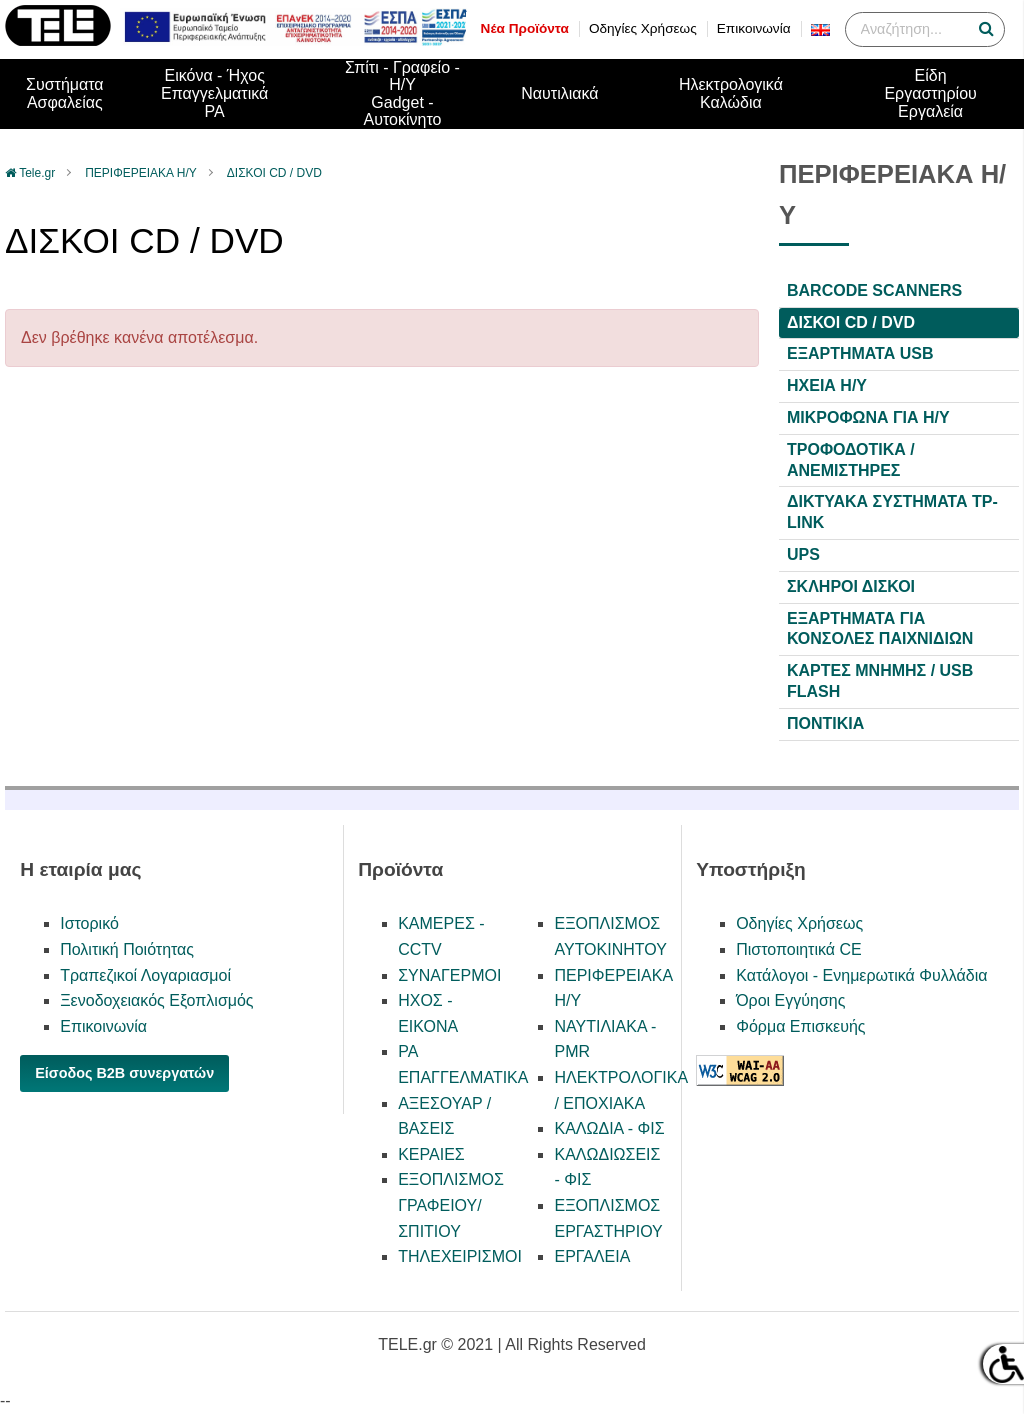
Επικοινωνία (754, 28)
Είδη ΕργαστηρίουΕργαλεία (930, 93)
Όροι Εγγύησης (790, 1000)
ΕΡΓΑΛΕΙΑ (592, 1256)
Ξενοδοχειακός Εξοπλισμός (156, 1000)
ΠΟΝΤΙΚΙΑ (825, 723)
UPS (803, 554)
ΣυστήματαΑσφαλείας (65, 93)
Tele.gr (37, 173)
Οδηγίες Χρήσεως (643, 28)
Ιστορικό (89, 923)
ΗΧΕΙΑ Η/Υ (827, 385)
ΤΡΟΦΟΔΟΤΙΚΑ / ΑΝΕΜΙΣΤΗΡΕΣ (851, 460)
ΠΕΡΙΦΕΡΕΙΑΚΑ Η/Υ (141, 173)
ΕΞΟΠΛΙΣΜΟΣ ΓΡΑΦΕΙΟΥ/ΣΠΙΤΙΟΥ (451, 1205)
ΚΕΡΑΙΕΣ (431, 1154)
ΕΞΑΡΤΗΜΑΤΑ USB (860, 353)
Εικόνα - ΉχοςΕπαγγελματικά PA (214, 93)
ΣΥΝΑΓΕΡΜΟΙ (449, 975)
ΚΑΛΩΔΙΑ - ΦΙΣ (609, 1128)
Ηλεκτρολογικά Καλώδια (731, 93)
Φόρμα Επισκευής (800, 1026)
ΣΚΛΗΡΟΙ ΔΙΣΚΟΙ (851, 586)
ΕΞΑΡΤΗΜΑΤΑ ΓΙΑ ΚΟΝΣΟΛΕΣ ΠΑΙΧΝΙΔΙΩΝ (880, 629)
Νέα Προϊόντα (525, 28)
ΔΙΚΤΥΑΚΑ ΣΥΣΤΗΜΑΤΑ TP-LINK (892, 512)
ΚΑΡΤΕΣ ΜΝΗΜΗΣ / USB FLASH (880, 681)
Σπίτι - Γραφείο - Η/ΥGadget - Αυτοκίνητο (402, 94)
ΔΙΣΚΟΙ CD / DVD (274, 173)
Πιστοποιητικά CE (799, 949)
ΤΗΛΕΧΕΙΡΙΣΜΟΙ (460, 1256)
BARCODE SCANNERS (874, 290)
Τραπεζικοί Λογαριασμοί (145, 975)
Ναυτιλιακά (559, 93)
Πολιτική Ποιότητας (127, 949)
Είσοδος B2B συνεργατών (124, 1073)
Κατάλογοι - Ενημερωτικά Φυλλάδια (861, 975)
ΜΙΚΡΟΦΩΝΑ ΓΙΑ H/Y (868, 417)
